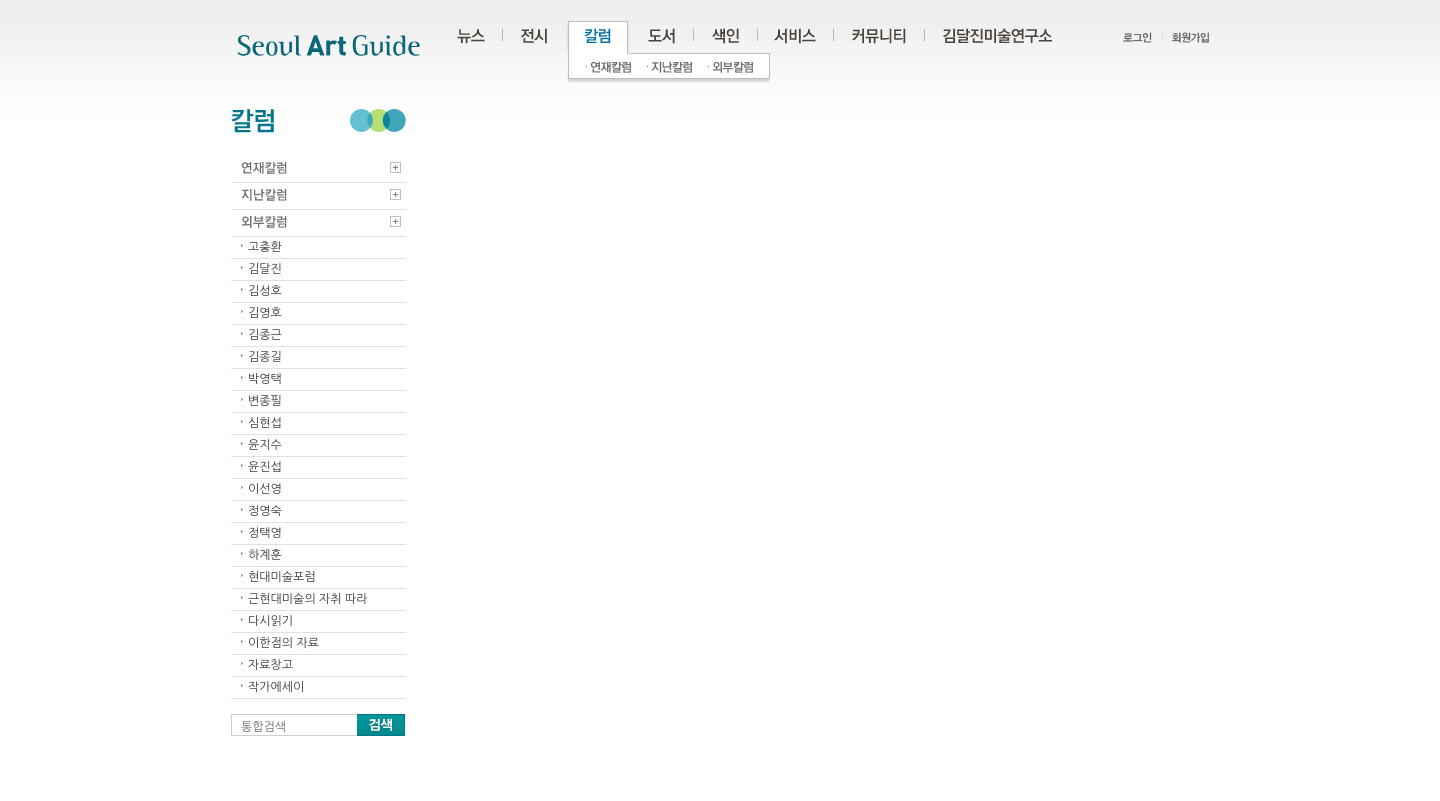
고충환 (265, 247)
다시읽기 (270, 621)
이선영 (265, 489)
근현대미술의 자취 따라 (308, 599)
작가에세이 (276, 687)
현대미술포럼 (282, 577)
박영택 (265, 379)
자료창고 (270, 665)
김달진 (265, 269)
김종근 (265, 335)
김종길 (265, 357)
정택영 (265, 533)
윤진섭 (265, 467)
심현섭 (265, 423)
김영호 (265, 313)
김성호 (265, 291)
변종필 (265, 401)
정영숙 (265, 511)
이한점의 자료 (283, 643)
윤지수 (265, 445)
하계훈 (265, 555)
